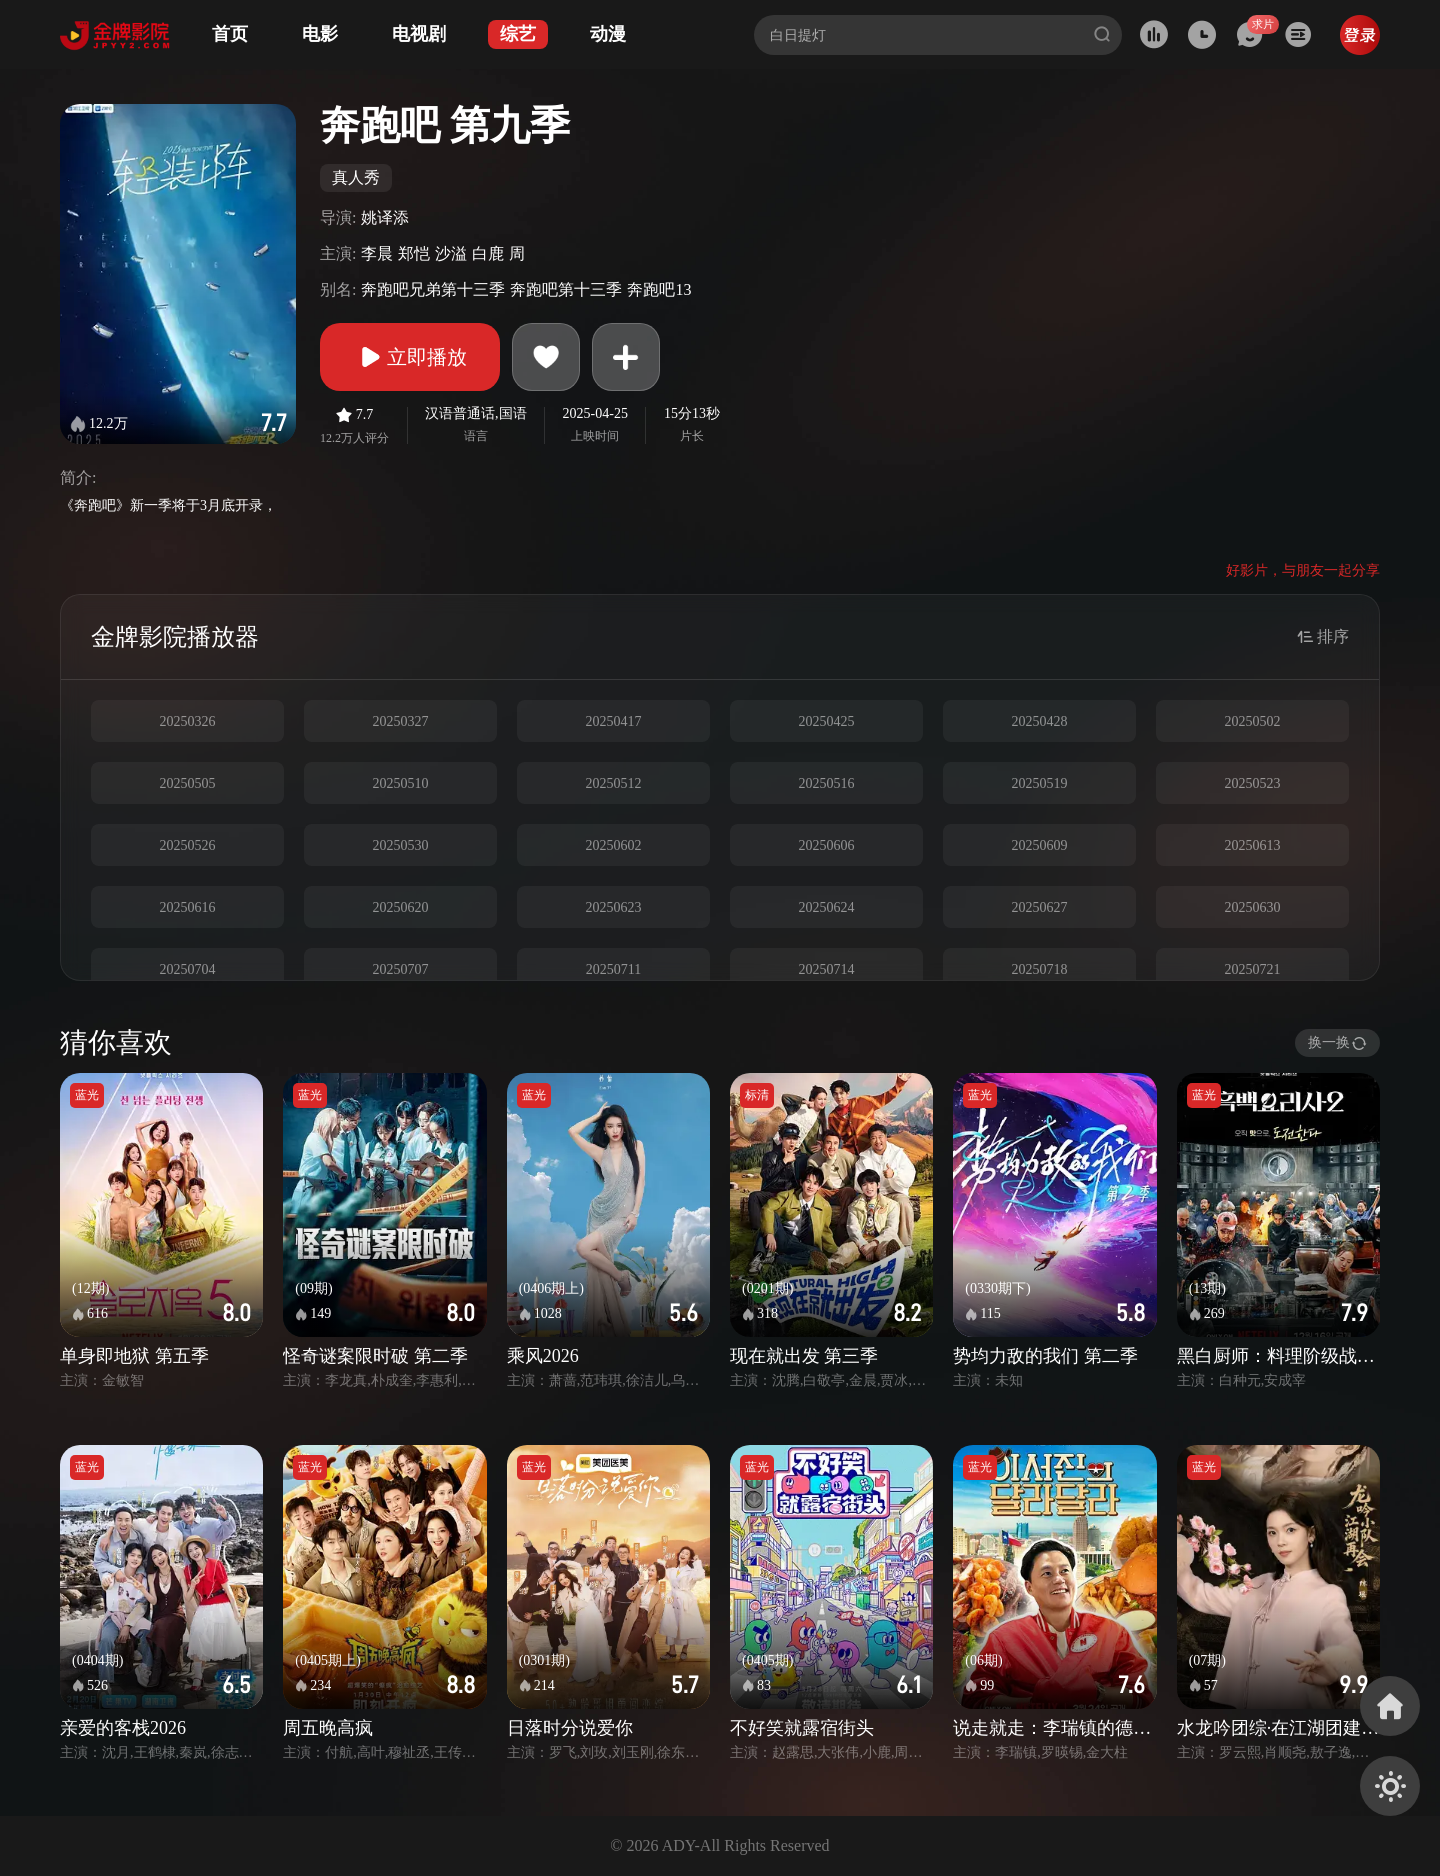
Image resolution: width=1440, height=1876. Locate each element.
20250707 (401, 969)
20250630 (1253, 907)
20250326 (188, 721)
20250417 (614, 721)
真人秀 (356, 177)
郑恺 (414, 253)
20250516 (827, 783)
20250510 (401, 783)
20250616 (188, 907)
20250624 (827, 907)
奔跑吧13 (659, 289)
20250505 (188, 783)
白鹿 (488, 253)
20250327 (401, 721)
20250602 (614, 845)
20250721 (1253, 969)
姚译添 (385, 217)
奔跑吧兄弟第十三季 (433, 289)
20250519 (1040, 783)
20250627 (1040, 907)
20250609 (1040, 845)
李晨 (377, 253)
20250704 (188, 969)
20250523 (1253, 783)
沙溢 (451, 253)
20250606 (827, 845)
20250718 (1040, 969)
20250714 (827, 969)
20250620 (401, 907)
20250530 (401, 845)
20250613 (1253, 845)
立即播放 (410, 357)
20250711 (613, 969)
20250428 (1040, 721)
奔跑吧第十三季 (566, 289)
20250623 (614, 907)
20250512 (614, 783)
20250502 (1253, 721)
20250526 (188, 845)
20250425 (827, 721)
